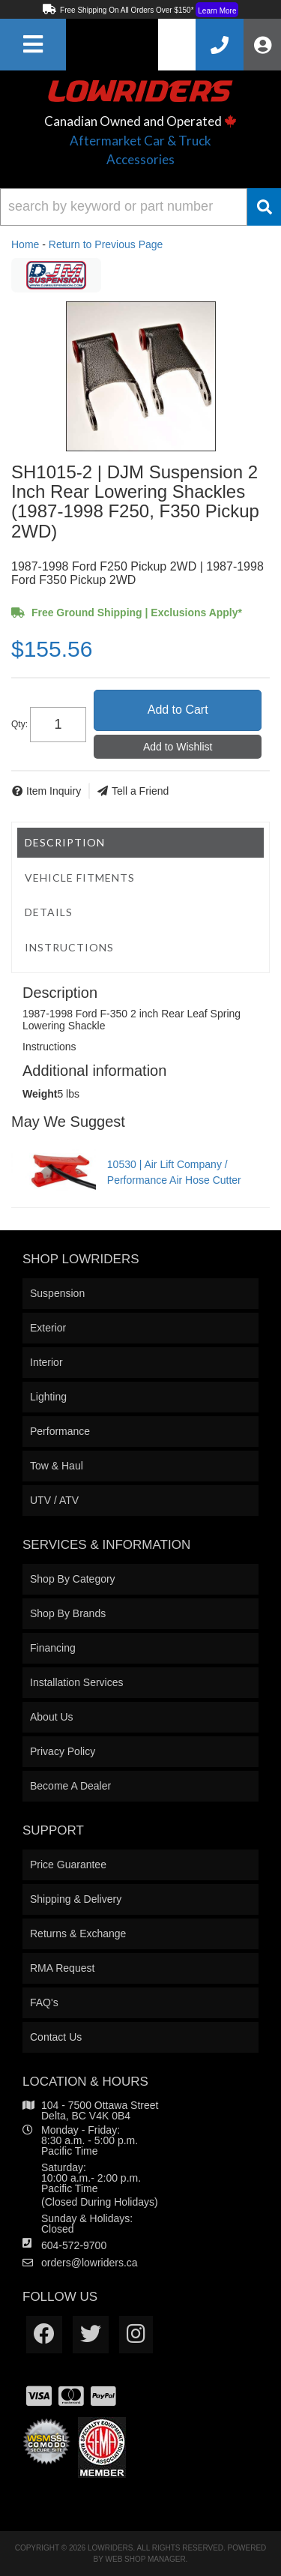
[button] (140, 207)
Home (25, 244)
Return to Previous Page (106, 244)
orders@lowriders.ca (89, 2262)
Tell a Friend (140, 791)
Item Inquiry (53, 791)
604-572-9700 (73, 2245)
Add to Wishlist (178, 747)
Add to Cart (178, 709)
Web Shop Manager (146, 2559)
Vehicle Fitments (80, 877)
